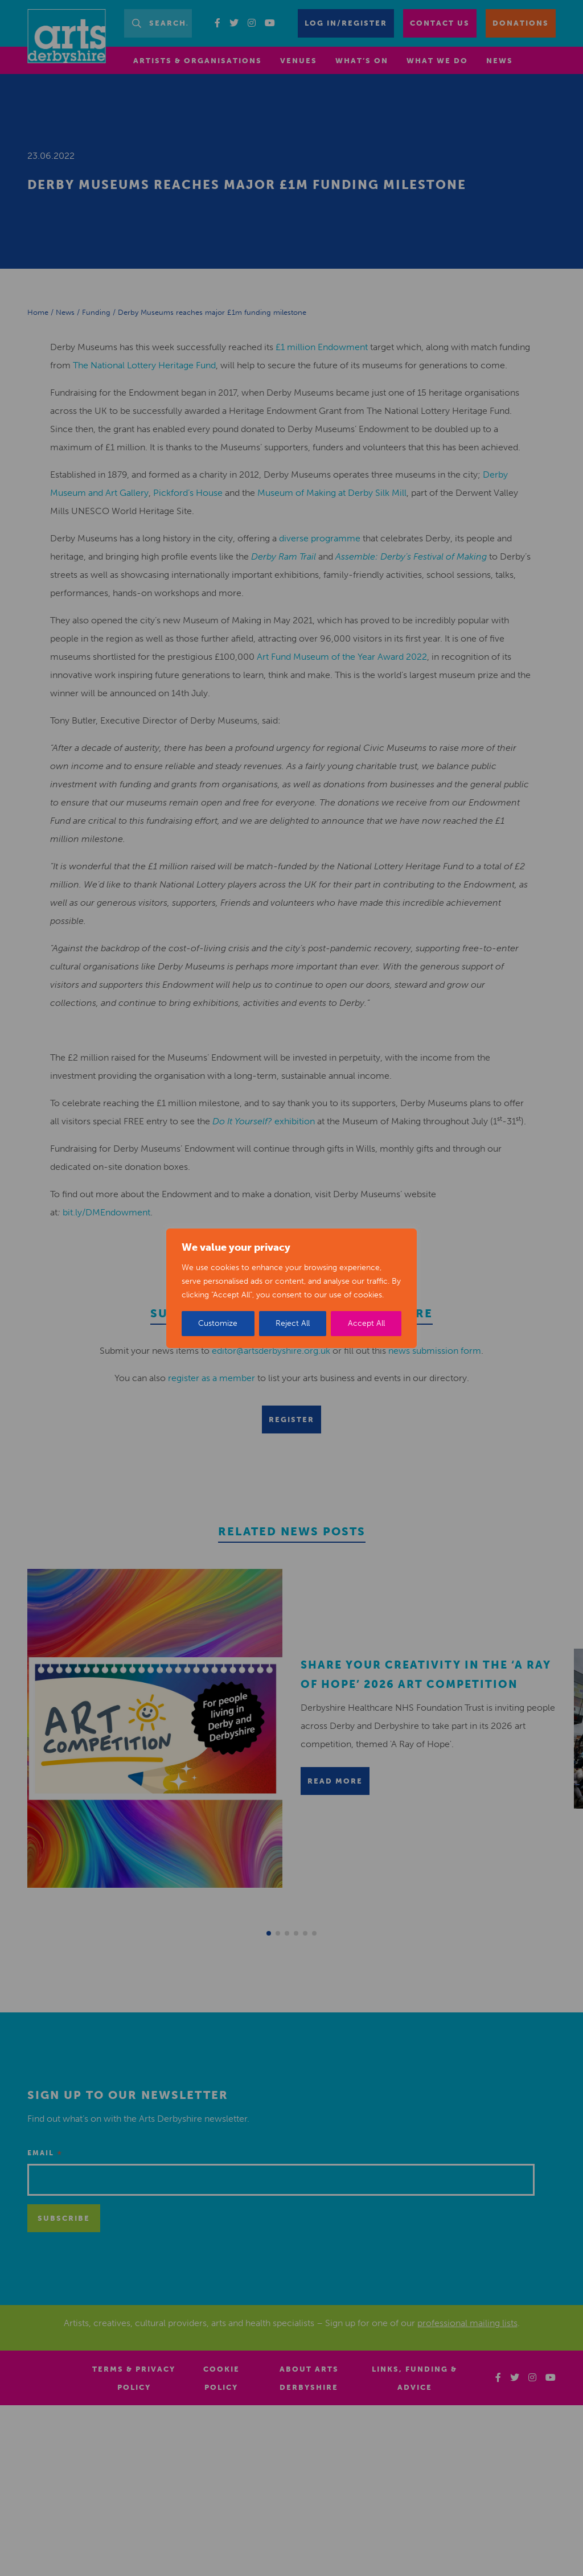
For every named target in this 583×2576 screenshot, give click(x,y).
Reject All (293, 1323)
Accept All (366, 1323)
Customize (217, 1323)
